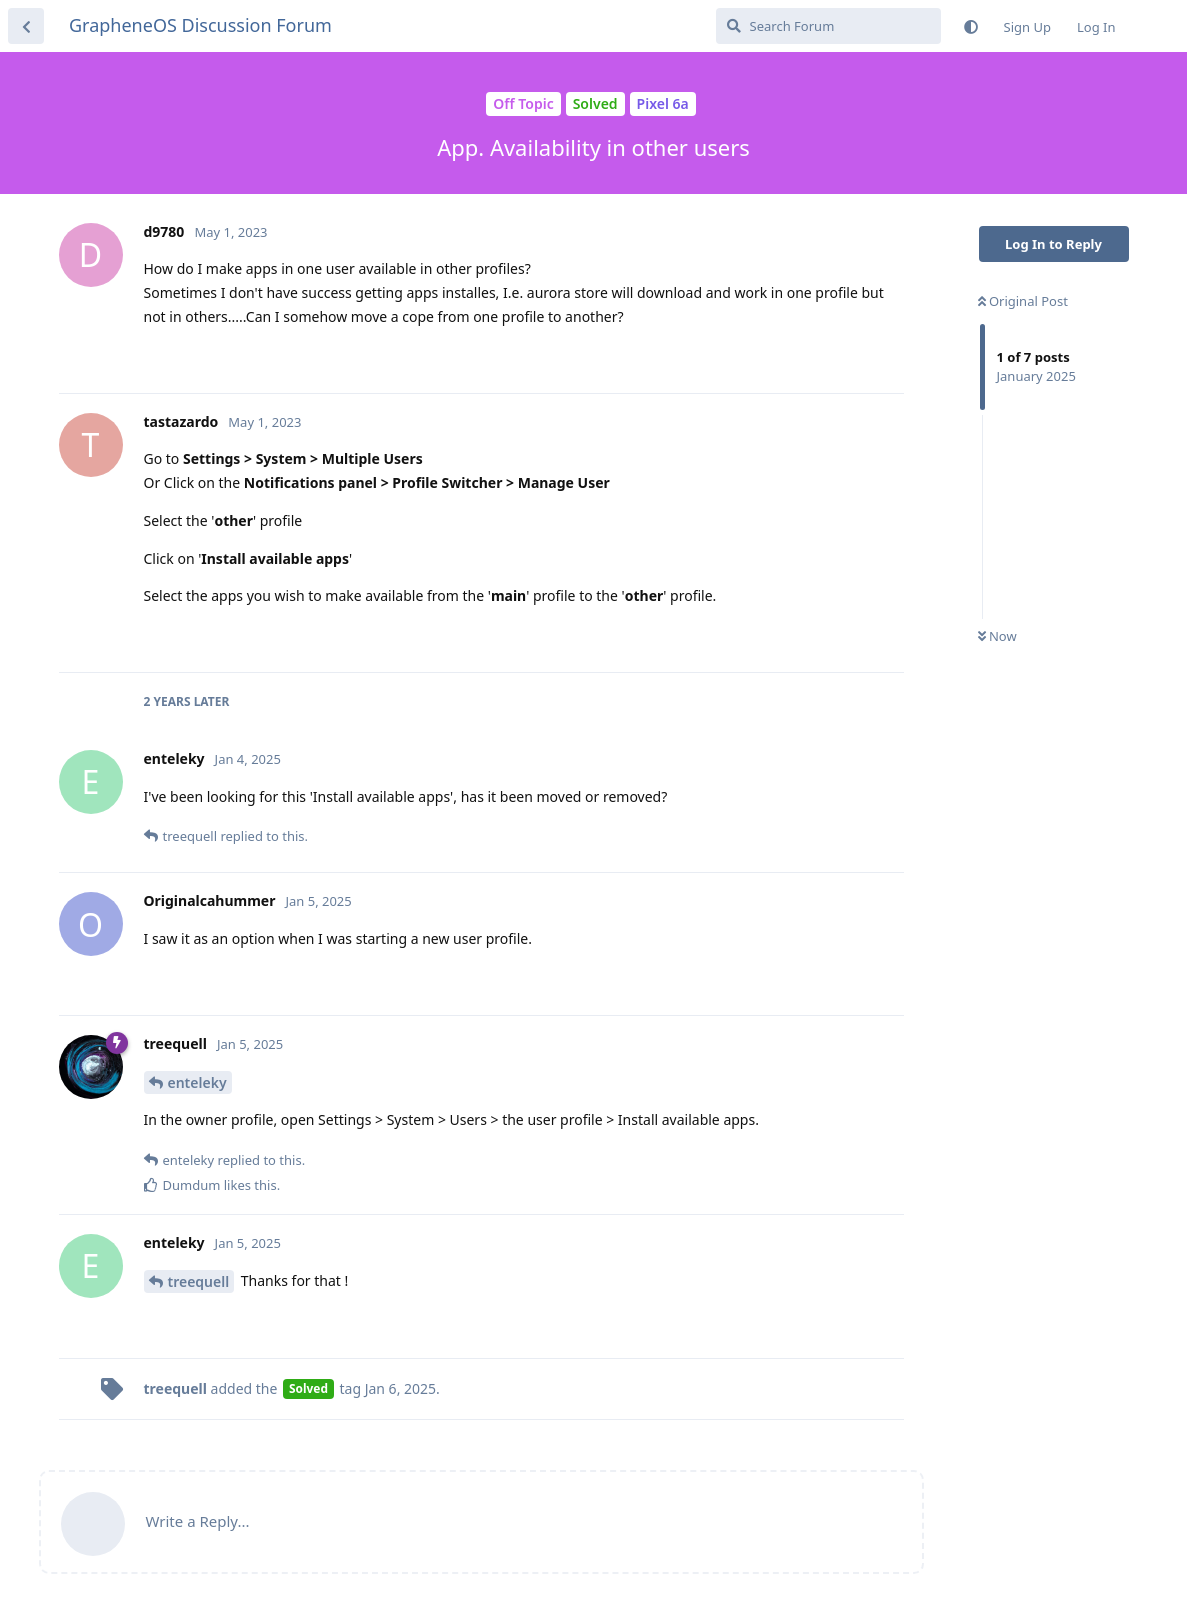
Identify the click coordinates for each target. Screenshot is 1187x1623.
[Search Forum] (828, 26)
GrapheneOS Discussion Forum (200, 25)
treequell (199, 1281)
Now (997, 636)
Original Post (1023, 301)
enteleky (197, 1082)
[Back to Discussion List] (26, 26)
